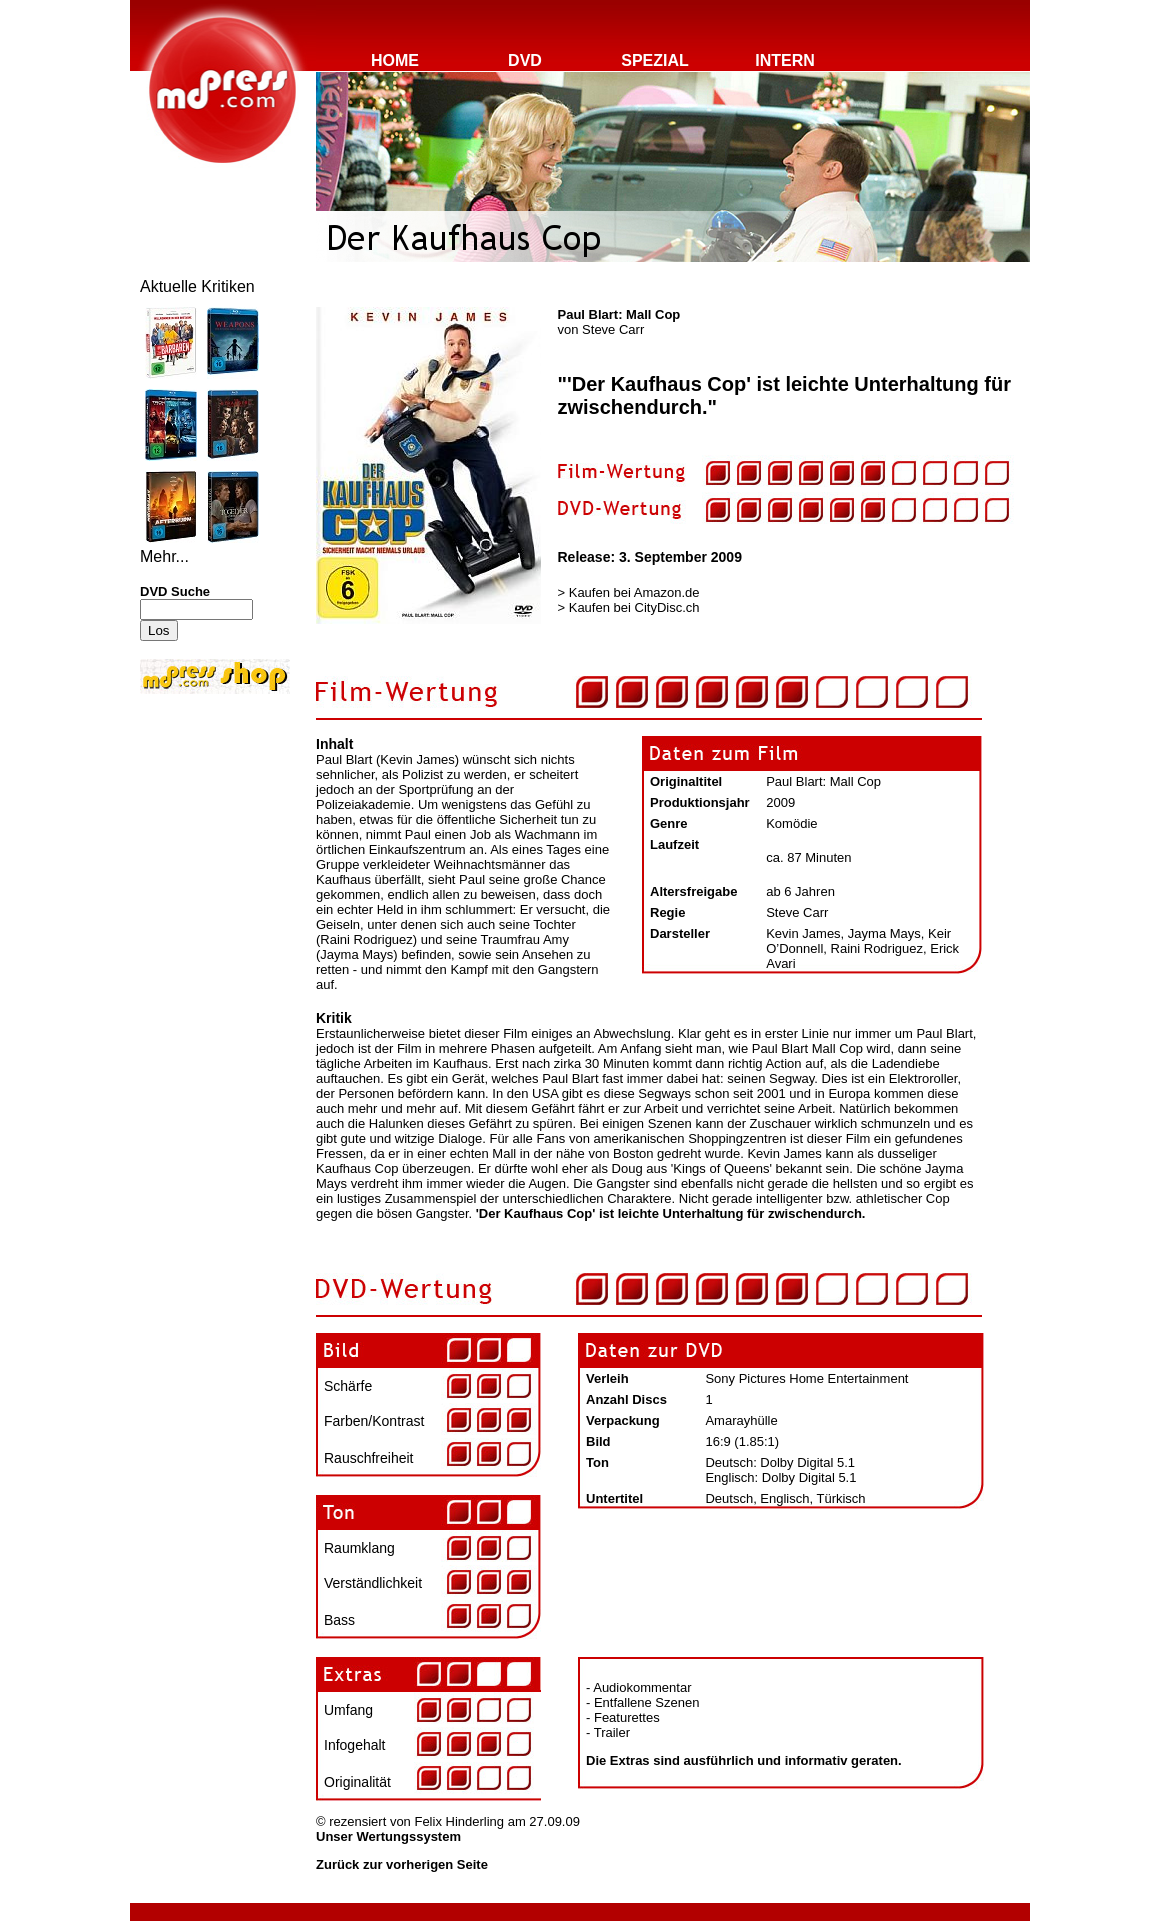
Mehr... (164, 556)
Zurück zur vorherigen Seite (402, 1864)
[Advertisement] (200, 832)
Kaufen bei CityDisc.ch (634, 607)
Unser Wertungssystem (388, 1836)
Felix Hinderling (459, 1821)
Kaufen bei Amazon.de (634, 592)
